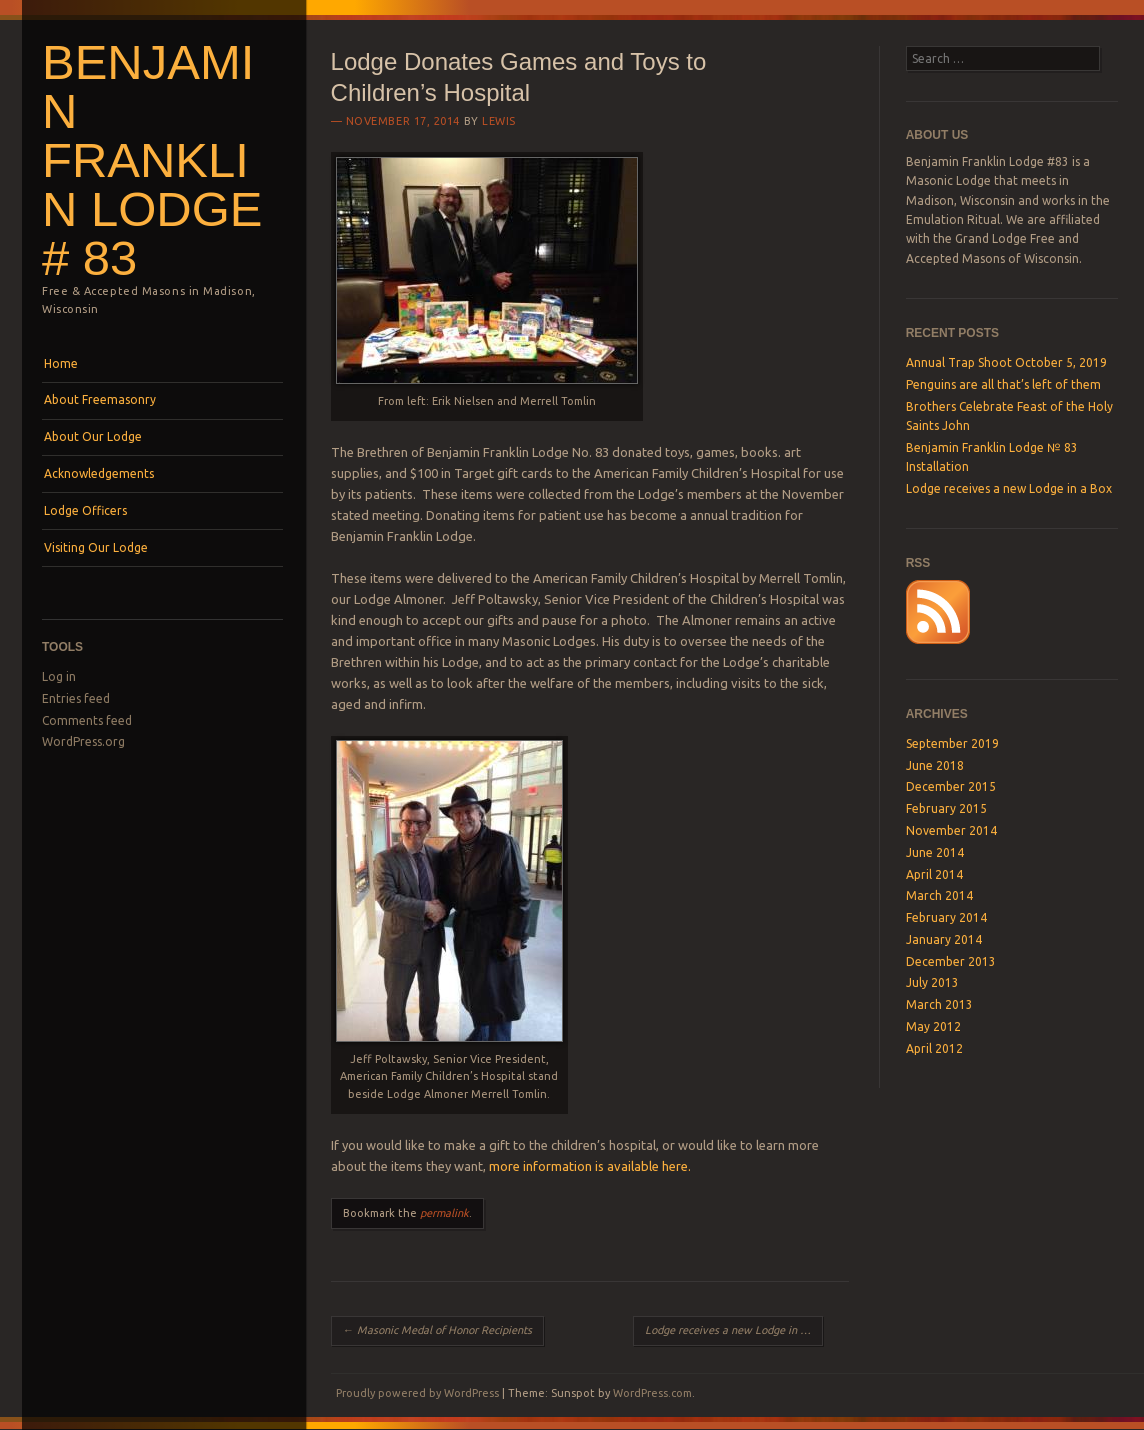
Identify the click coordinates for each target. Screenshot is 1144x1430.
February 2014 (946, 917)
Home (61, 363)
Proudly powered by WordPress (417, 1393)
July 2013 (932, 982)
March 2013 (939, 1004)
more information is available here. (590, 1166)
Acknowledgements (99, 473)
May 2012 (933, 1026)
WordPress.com (652, 1393)
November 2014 (951, 830)
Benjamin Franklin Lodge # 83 (152, 160)
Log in (59, 676)
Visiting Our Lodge (96, 547)
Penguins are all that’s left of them (1003, 384)
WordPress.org (83, 741)
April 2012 (934, 1048)
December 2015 (951, 786)
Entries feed (76, 698)
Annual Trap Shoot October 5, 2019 (1006, 362)
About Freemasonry (100, 399)
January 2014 (944, 939)
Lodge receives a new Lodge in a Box (734, 1330)
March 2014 (939, 895)
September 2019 (952, 743)
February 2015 (946, 808)
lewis (499, 121)
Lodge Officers (85, 510)
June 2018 (935, 765)
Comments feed (87, 720)
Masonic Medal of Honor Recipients (437, 1330)
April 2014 (934, 874)
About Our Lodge (93, 436)
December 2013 (951, 961)
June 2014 (935, 852)
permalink (444, 1213)
